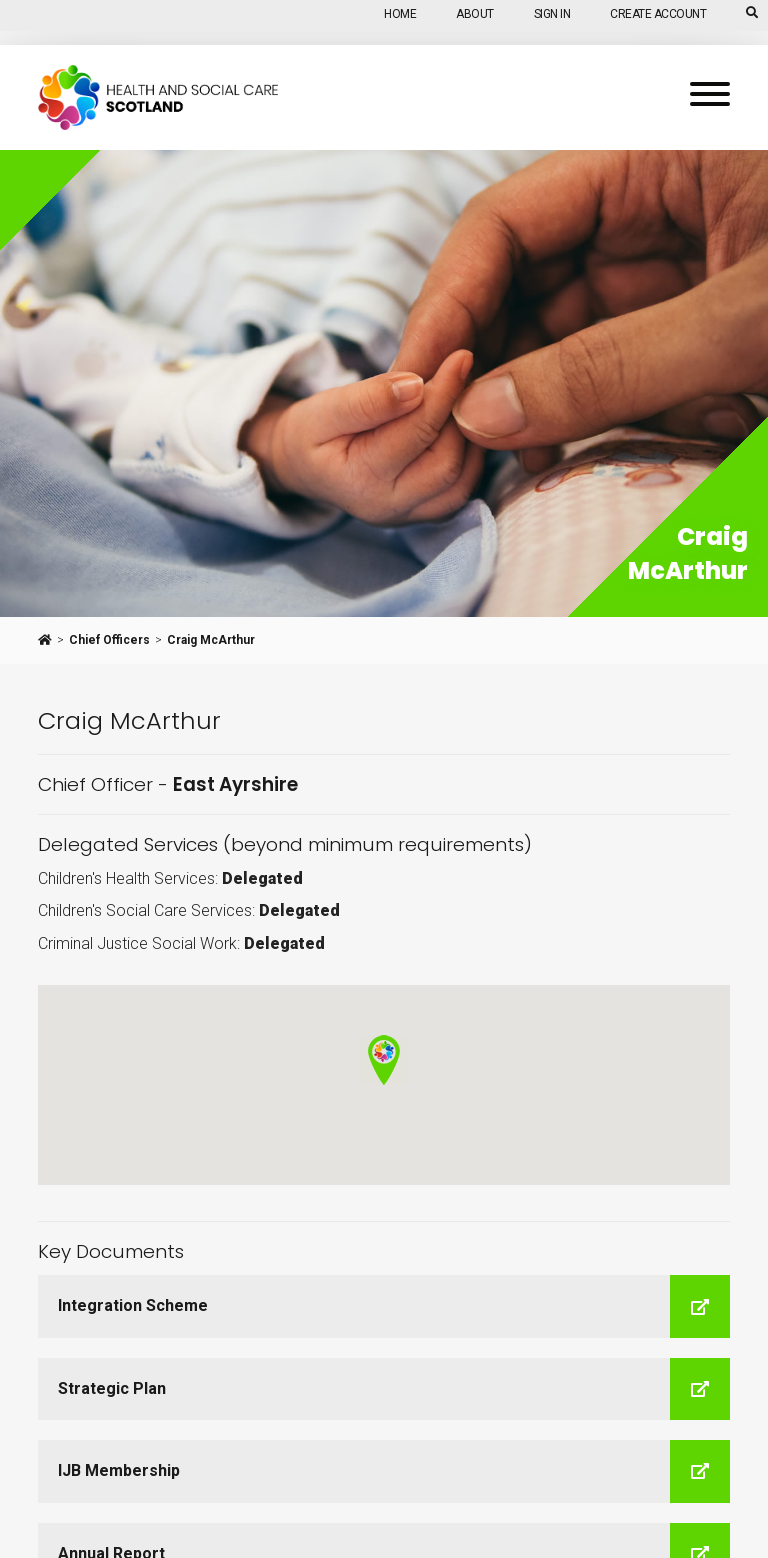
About (475, 14)
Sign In (552, 14)
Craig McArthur (211, 640)
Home (400, 14)
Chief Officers (109, 640)
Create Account (658, 14)
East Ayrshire (235, 784)
